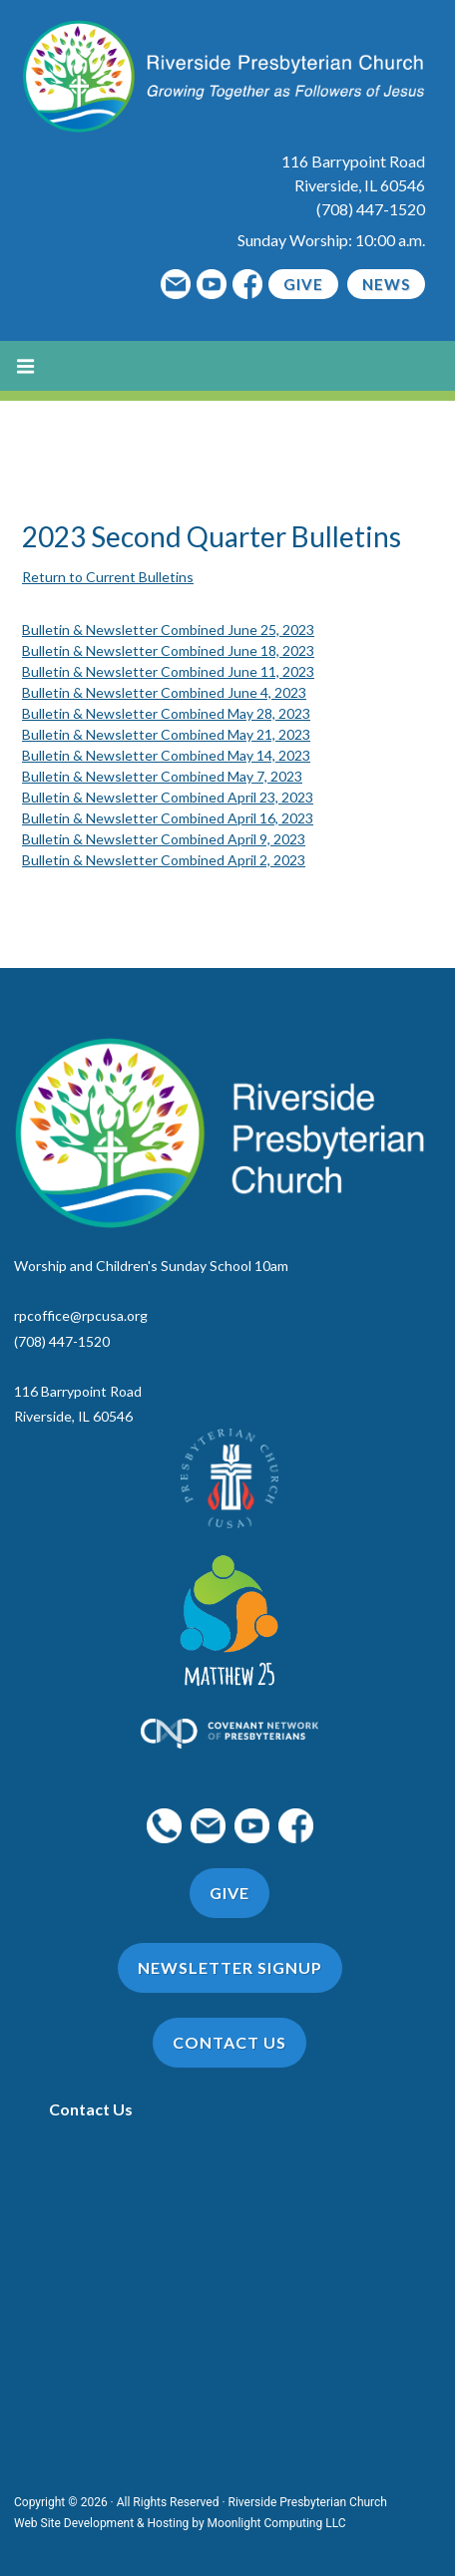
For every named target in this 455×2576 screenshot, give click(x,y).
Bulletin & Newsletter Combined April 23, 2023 (167, 797)
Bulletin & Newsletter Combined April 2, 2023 (163, 859)
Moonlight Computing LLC (277, 2523)
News (386, 284)
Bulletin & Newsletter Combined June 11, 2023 (168, 671)
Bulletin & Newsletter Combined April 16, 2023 (167, 817)
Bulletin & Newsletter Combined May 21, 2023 (166, 734)
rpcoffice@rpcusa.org (81, 1315)
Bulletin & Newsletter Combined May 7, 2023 (162, 776)
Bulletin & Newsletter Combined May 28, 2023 (166, 713)
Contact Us (91, 2108)
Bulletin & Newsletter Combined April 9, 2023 (163, 838)
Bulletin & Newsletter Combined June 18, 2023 (168, 650)
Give (303, 284)
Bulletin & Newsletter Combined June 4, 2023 (164, 692)
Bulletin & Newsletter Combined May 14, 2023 (166, 755)
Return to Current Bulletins (108, 576)
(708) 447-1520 (370, 208)
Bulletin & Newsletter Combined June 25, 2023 (168, 629)
